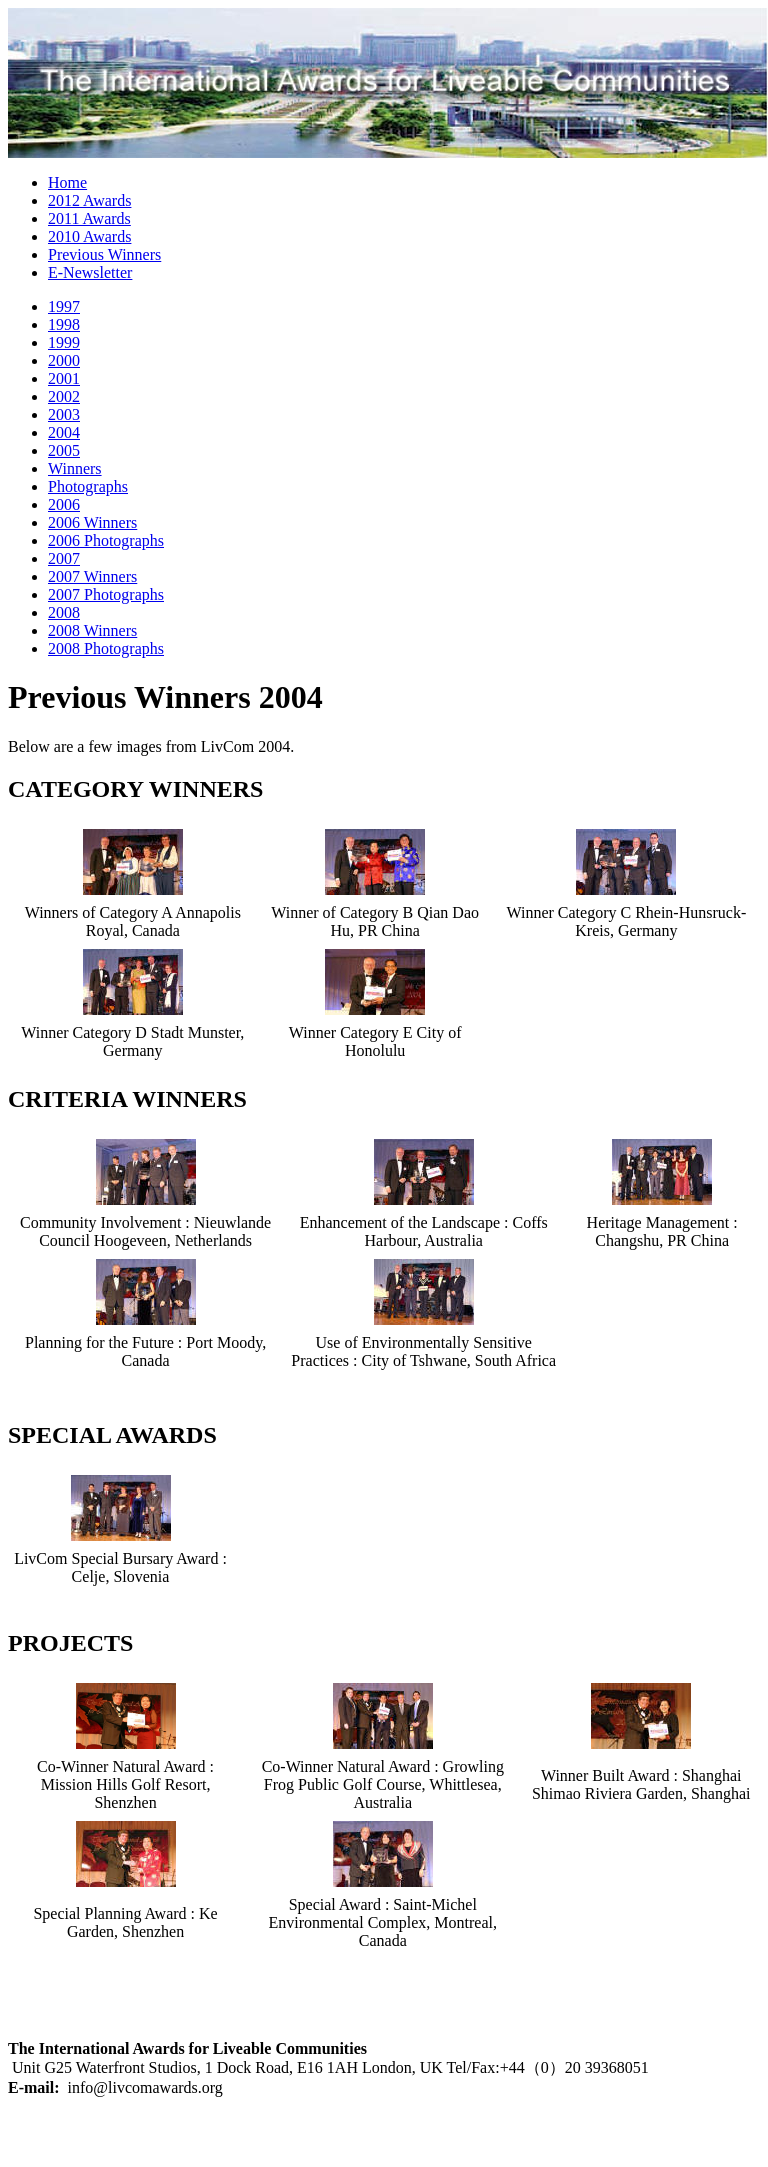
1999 (64, 342)
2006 (64, 504)
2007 (64, 558)
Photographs (88, 486)
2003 (64, 414)
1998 (64, 324)
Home (67, 182)
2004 (64, 432)
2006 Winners (92, 522)
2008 (64, 612)
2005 (64, 450)
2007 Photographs (106, 594)
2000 (64, 360)
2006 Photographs (106, 540)
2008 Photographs (106, 648)
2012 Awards (89, 200)
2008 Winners (92, 630)
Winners (75, 468)
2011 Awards (89, 218)
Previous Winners (104, 254)
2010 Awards (89, 236)
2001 (64, 378)
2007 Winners (92, 576)
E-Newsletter (90, 272)
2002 (64, 396)
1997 (64, 306)
